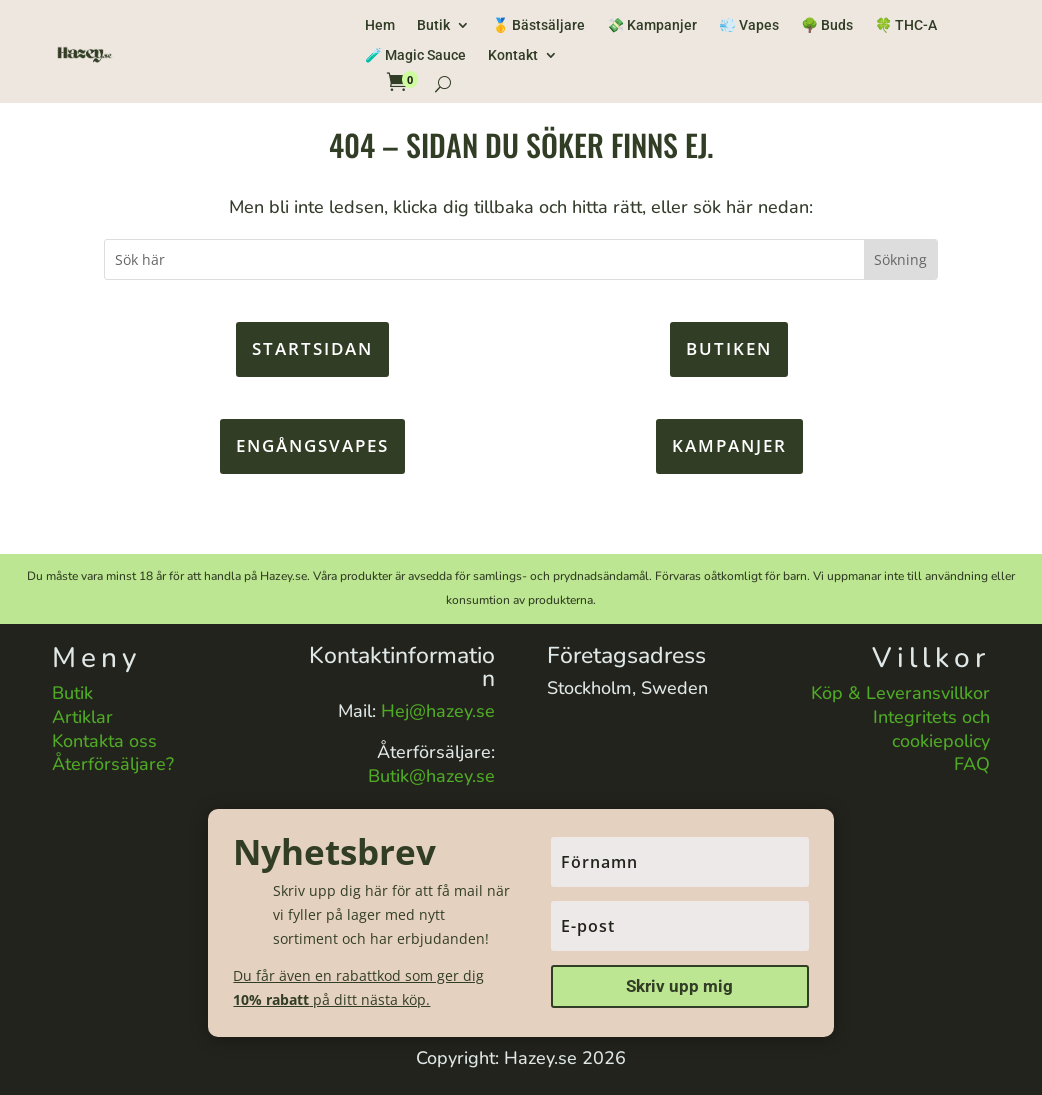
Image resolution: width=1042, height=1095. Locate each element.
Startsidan (312, 348)
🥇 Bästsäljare (538, 25)
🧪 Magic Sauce (415, 55)
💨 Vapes (749, 25)
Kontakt (513, 55)
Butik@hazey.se (431, 776)
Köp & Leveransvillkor (900, 693)
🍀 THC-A (906, 25)
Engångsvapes (312, 445)
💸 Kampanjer (652, 25)
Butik (433, 25)
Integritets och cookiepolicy (931, 729)
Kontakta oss (104, 741)
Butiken (729, 348)
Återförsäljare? (113, 764)
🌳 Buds (827, 25)
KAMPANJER (729, 445)
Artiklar (82, 717)
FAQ (972, 764)
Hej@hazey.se (438, 711)
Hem (380, 25)
